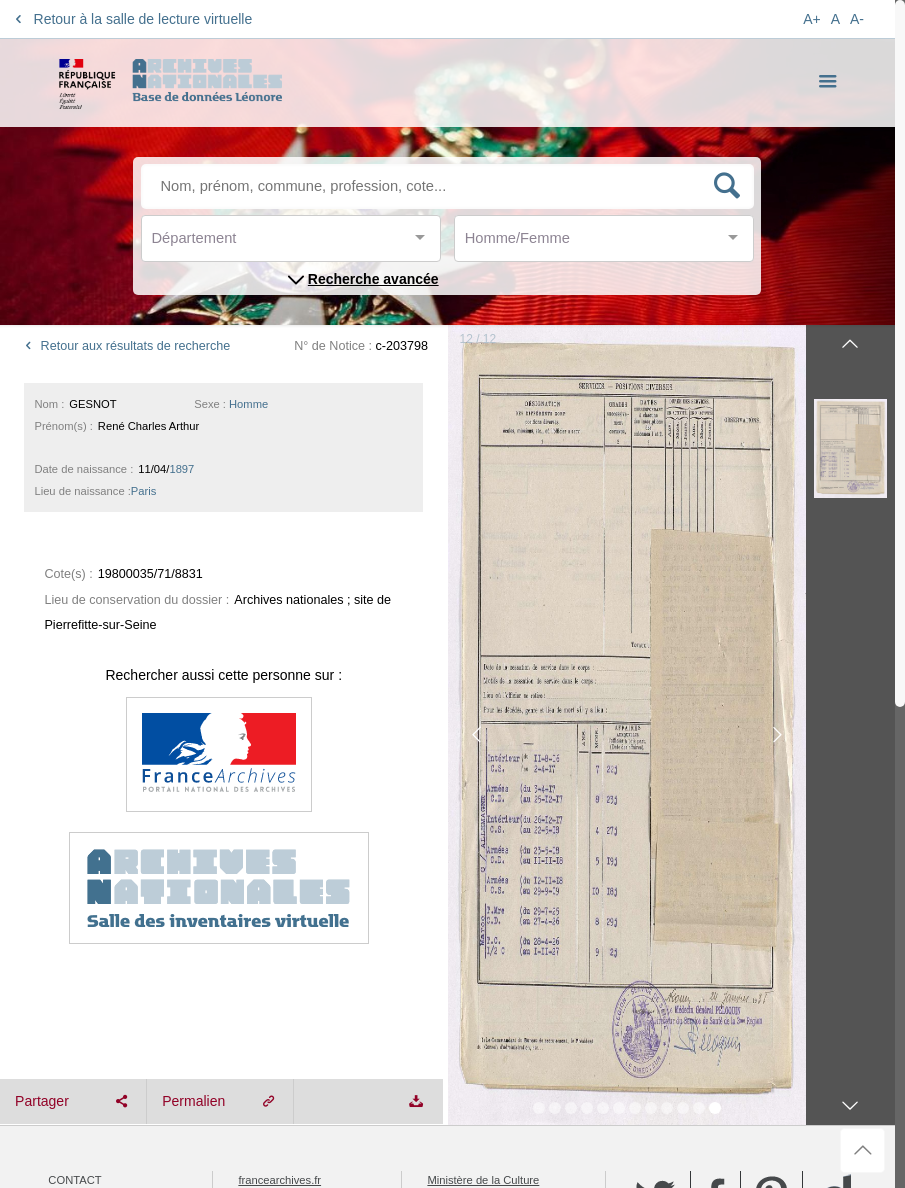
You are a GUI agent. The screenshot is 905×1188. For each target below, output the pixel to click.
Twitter (655, 898)
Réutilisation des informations (147, 939)
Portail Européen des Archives (313, 901)
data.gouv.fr (267, 920)
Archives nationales (113, 920)
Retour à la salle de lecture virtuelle (130, 19)
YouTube (656, 948)
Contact (74, 882)
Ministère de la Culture (483, 882)
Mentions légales (104, 901)
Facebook (715, 898)
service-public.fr (277, 939)
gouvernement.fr (467, 920)
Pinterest (771, 898)
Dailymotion (834, 898)
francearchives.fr (279, 882)
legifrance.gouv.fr (469, 901)
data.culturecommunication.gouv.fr (512, 939)
